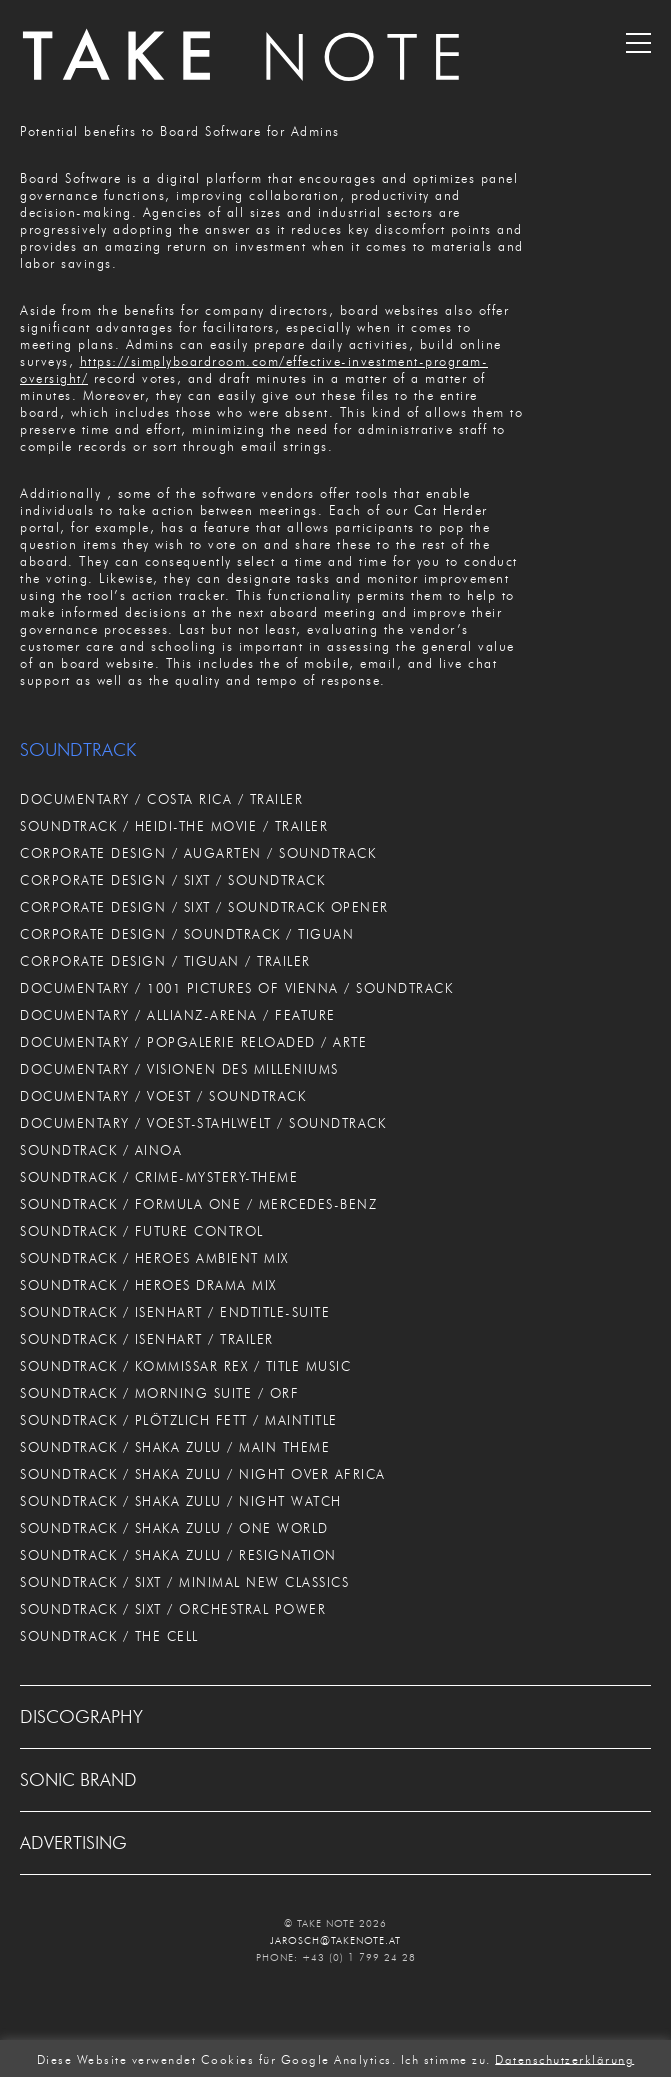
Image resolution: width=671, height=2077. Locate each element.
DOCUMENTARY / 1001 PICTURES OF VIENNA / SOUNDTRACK (236, 988)
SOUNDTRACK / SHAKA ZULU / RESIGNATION (178, 1555)
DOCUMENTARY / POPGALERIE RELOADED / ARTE (193, 1042)
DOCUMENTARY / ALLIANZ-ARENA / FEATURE (178, 1015)
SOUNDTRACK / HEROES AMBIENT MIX (154, 1258)
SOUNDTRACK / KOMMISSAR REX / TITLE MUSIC (185, 1366)
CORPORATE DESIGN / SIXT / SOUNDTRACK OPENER (204, 907)
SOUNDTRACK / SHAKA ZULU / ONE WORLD (174, 1528)
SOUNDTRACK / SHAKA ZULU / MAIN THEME (175, 1447)
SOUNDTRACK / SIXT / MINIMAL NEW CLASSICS (184, 1582)
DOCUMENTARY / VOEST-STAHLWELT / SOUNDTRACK (203, 1123)
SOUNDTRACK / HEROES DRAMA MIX (148, 1285)
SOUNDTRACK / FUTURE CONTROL (142, 1231)
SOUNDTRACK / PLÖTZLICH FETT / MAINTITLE (179, 1420)
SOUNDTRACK (78, 750)
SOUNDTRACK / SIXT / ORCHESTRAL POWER (173, 1609)
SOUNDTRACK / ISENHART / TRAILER (147, 1339)
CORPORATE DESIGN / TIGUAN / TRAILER (165, 961)
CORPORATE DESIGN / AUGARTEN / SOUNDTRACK (198, 853)
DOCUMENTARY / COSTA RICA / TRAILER (161, 799)
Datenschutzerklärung (564, 2058)
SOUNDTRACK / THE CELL (109, 1636)
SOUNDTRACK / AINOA (101, 1150)
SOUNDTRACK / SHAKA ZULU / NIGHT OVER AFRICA (203, 1474)
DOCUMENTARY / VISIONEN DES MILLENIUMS (179, 1069)
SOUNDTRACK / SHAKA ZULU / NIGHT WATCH (181, 1501)
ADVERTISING (73, 1843)
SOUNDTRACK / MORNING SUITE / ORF (159, 1393)
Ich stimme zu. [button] (446, 2058)
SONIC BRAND (78, 1780)
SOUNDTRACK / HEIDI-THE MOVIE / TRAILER (174, 826)
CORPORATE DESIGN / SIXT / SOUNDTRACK (172, 880)
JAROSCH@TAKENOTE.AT (335, 1940)
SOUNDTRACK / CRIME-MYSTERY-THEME (159, 1177)
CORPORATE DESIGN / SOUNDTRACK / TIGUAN (187, 934)
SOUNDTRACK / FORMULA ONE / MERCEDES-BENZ (198, 1204)
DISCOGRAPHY (81, 1717)
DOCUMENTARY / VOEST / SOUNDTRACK (163, 1096)
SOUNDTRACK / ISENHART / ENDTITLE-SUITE (175, 1312)
